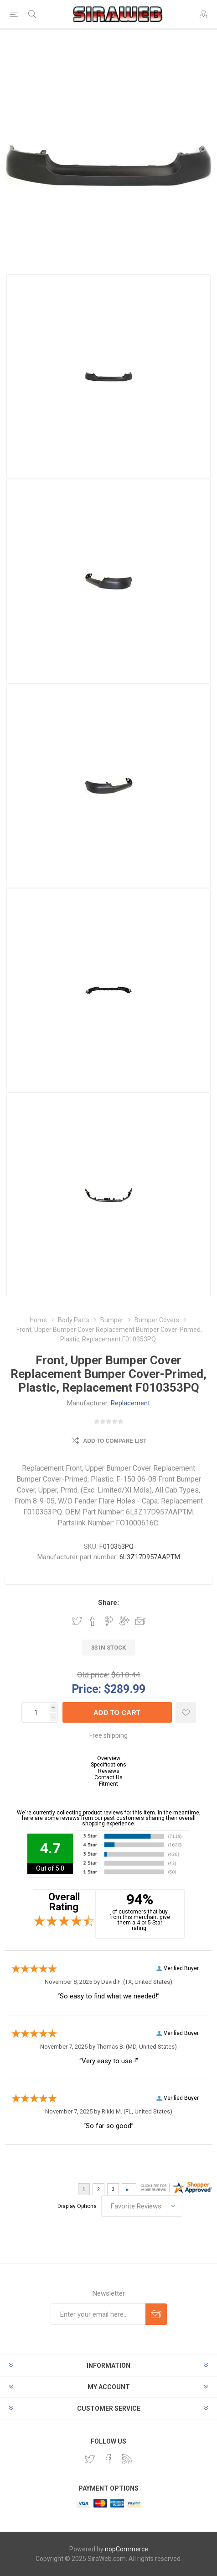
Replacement (130, 1403)
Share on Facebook (93, 1621)
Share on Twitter (77, 1621)
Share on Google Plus (124, 1621)
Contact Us (108, 1777)
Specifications (108, 1764)
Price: (86, 1688)
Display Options (77, 2206)
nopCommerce (126, 2549)
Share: (108, 1602)
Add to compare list (115, 1441)
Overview (108, 1758)
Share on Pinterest (109, 1621)
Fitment (108, 1784)
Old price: (93, 1674)
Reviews (108, 1771)
